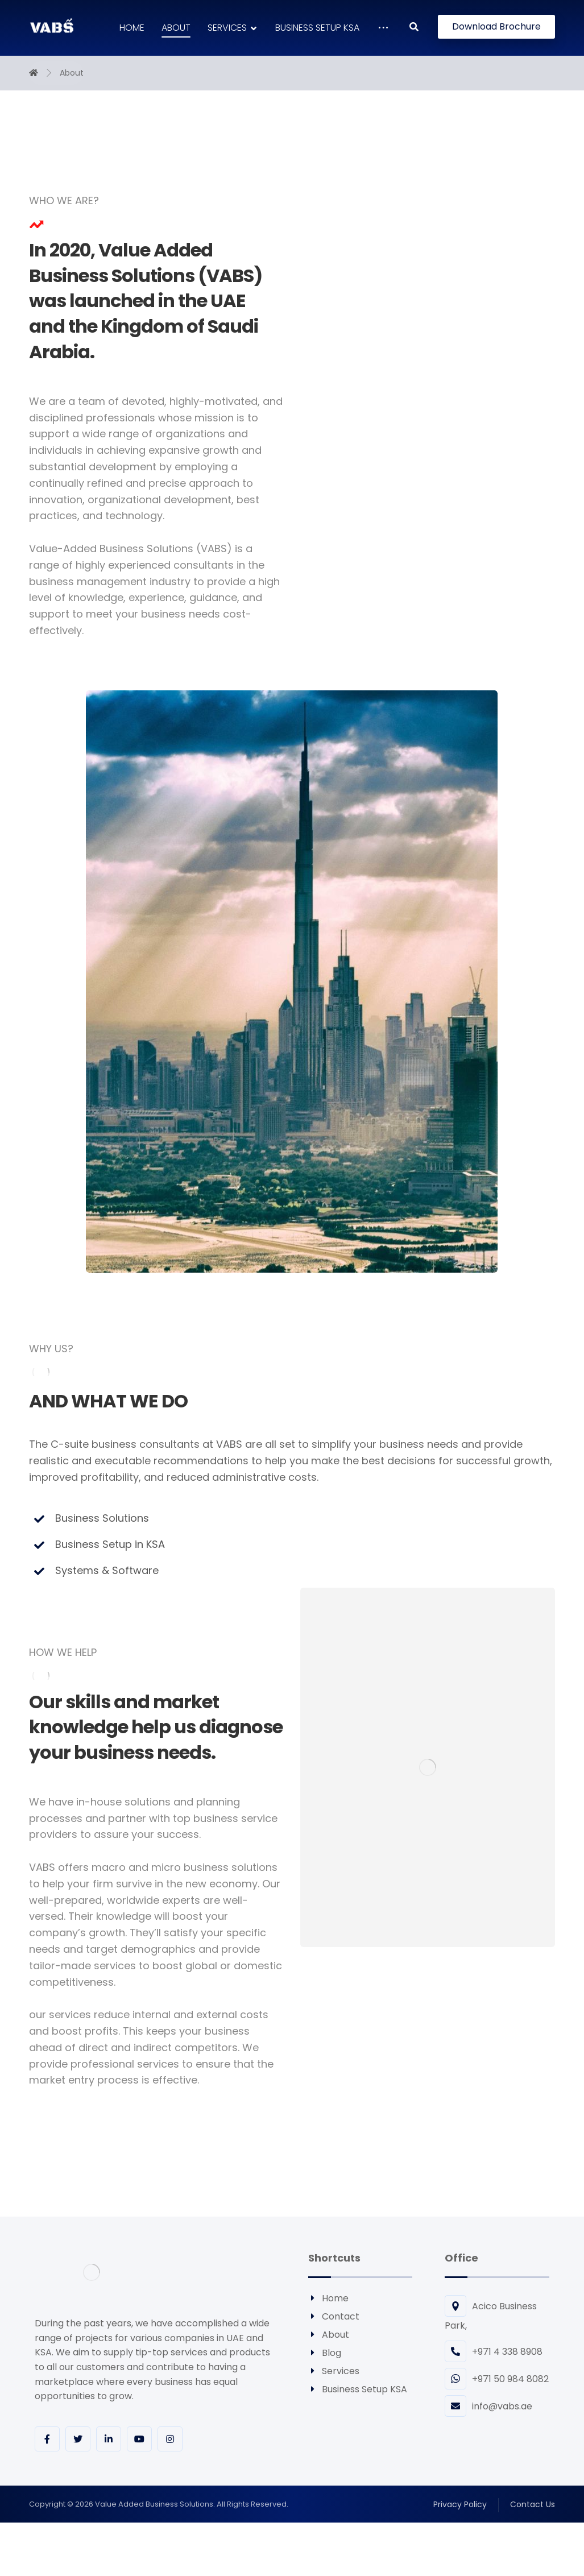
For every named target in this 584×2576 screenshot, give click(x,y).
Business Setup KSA (357, 2389)
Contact (333, 2316)
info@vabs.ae (488, 2406)
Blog (324, 2352)
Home (328, 2298)
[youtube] (139, 2438)
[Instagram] (170, 2438)
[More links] (383, 28)
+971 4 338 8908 (493, 2351)
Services (333, 2371)
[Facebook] (47, 2438)
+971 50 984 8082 (497, 2379)
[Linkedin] (108, 2438)
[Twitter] (77, 2438)
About (328, 2334)
